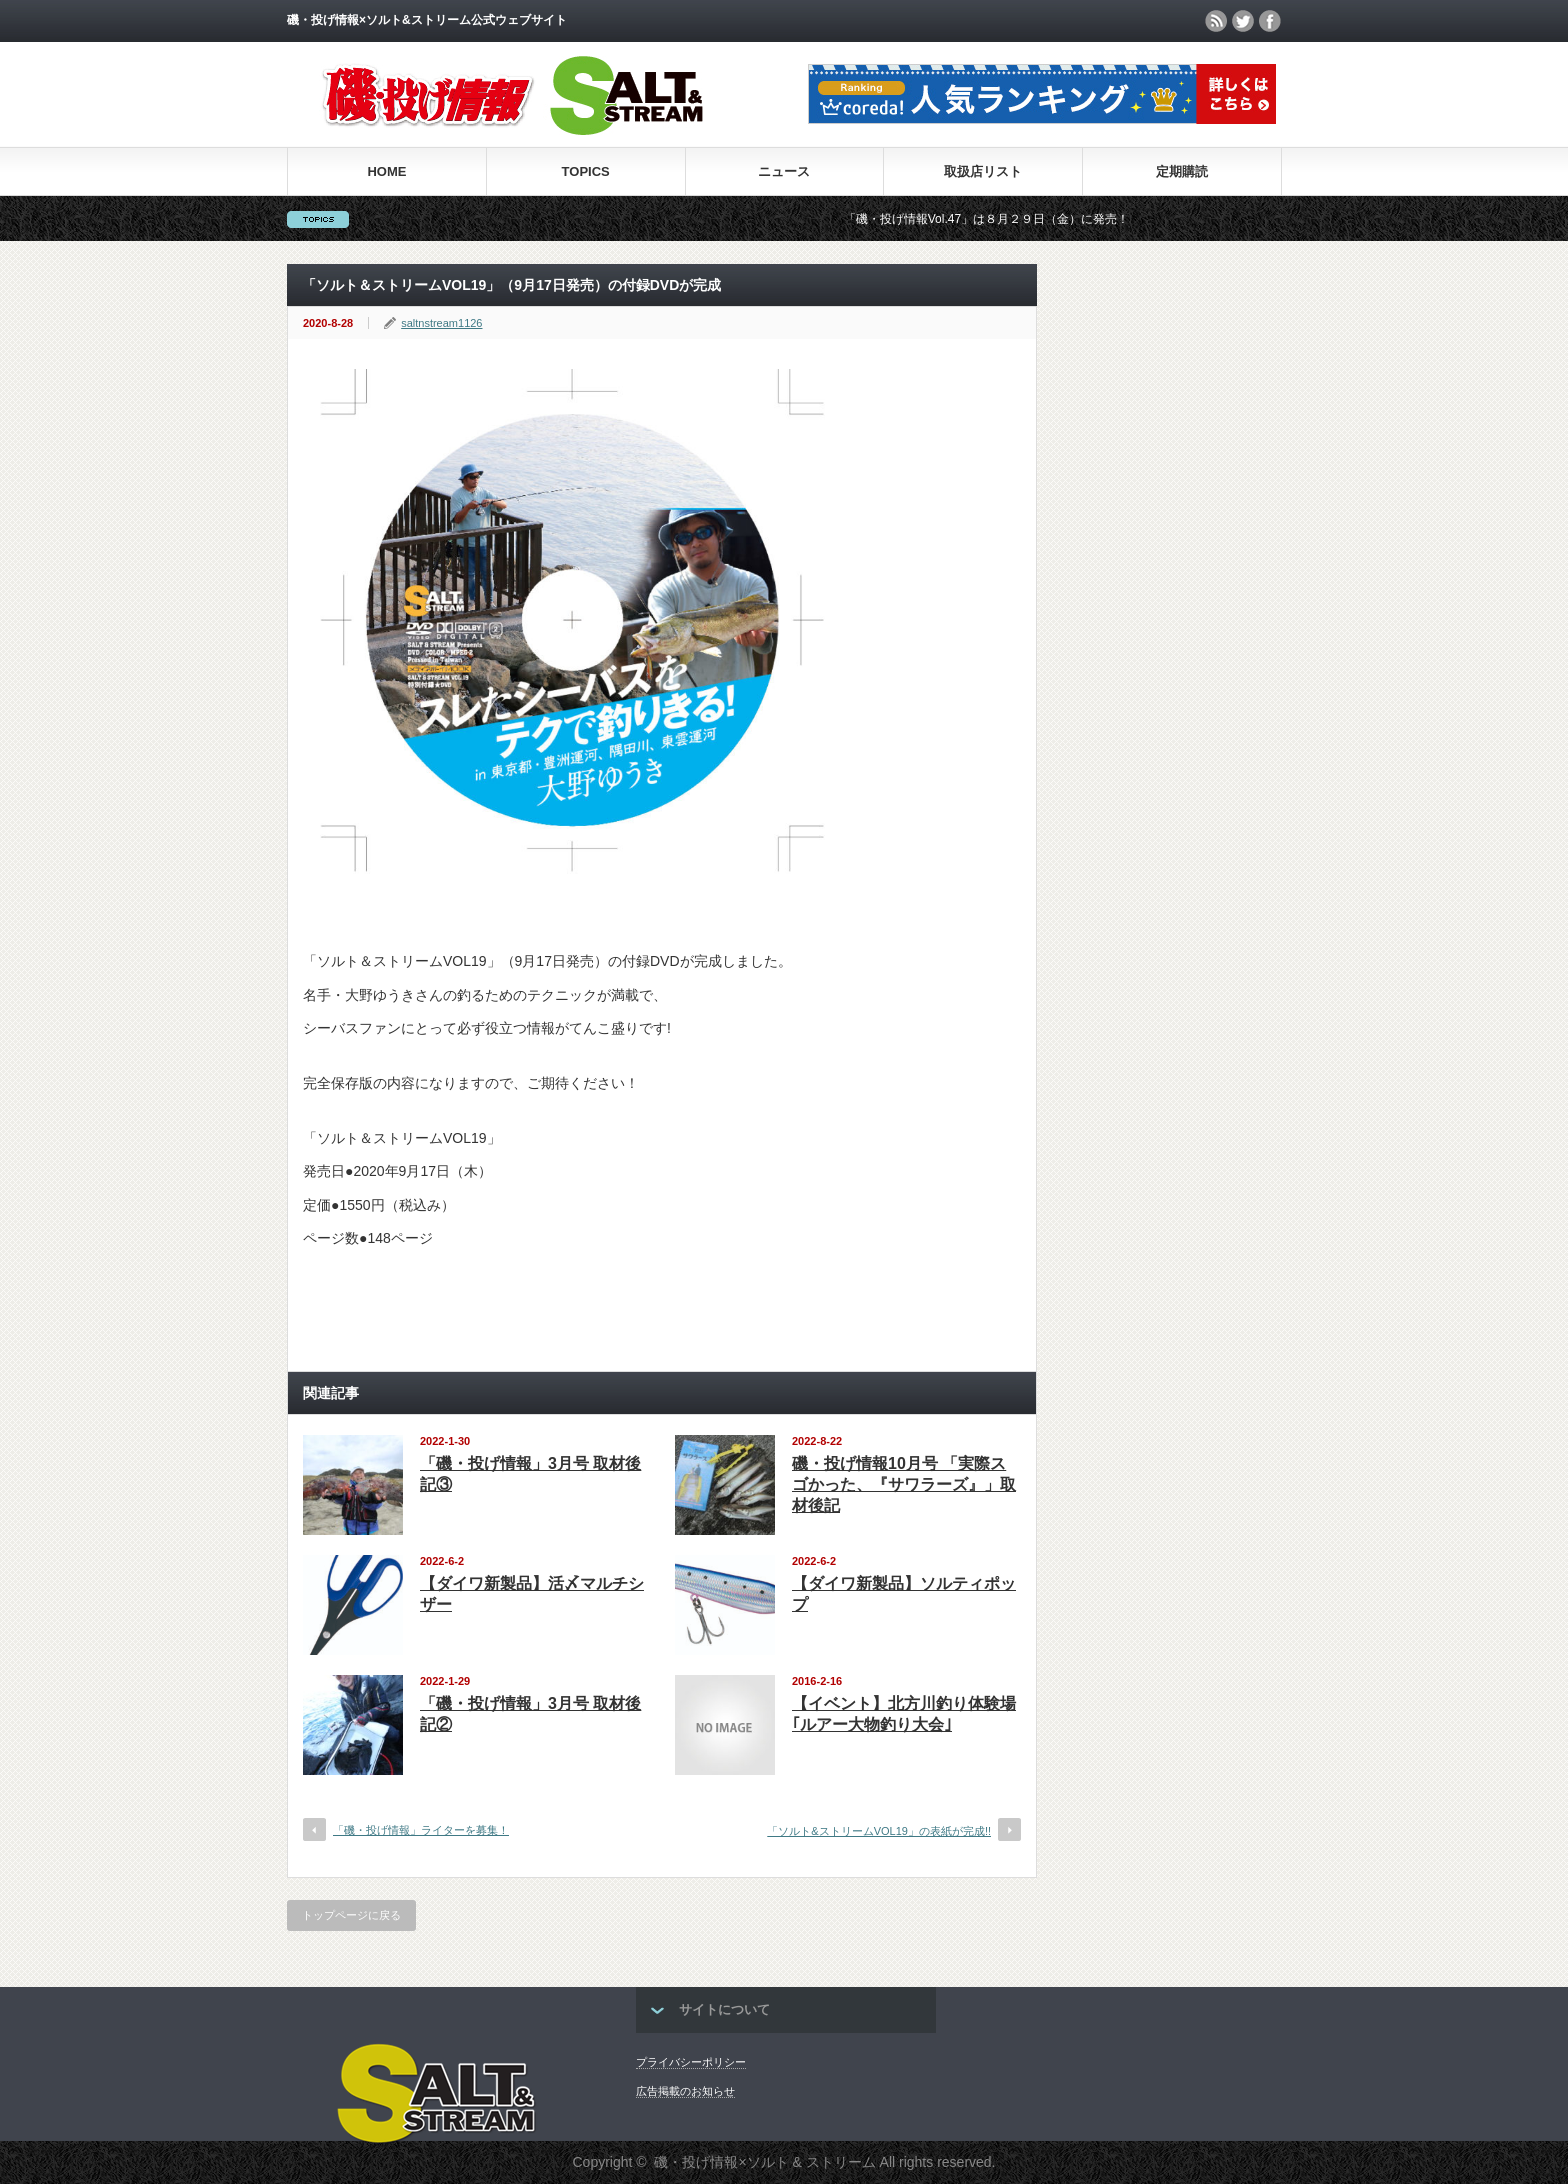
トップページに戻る (351, 1915)
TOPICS (586, 171)
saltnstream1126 (441, 323)
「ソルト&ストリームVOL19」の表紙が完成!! (879, 1831)
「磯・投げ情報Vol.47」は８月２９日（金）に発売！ (993, 219)
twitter (1243, 21)
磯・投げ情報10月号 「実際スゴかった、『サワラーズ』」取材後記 (904, 1484)
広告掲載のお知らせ (685, 2091)
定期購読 (1182, 171)
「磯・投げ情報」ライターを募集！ (421, 1830)
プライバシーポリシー (691, 2062)
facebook (1270, 21)
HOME (386, 171)
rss (1216, 21)
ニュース (784, 171)
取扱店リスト (983, 171)
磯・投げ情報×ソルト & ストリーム (764, 2162)
